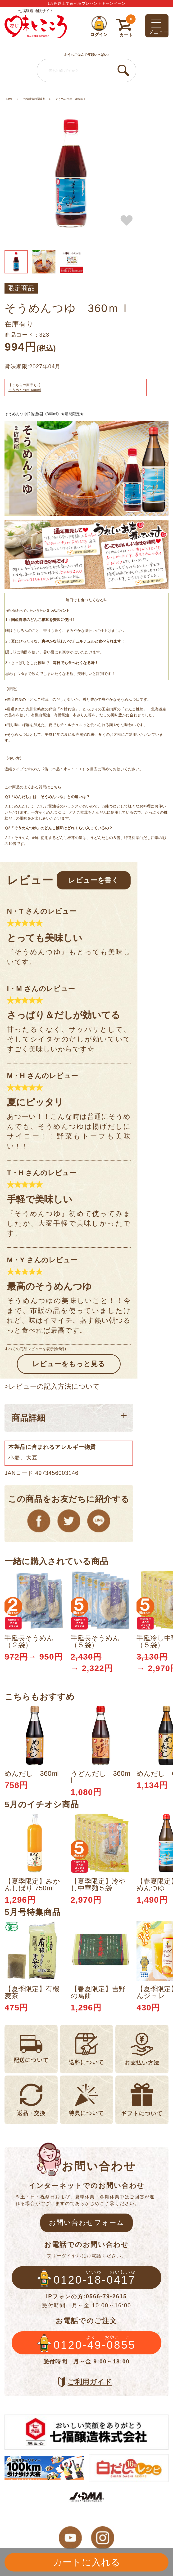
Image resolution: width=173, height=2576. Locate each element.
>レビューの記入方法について (52, 1386)
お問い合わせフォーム (86, 2222)
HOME (9, 99)
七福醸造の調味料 (34, 99)
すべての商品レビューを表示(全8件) (35, 1349)
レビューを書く (93, 880)
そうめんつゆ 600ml (24, 390)
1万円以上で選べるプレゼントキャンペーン (87, 3)
